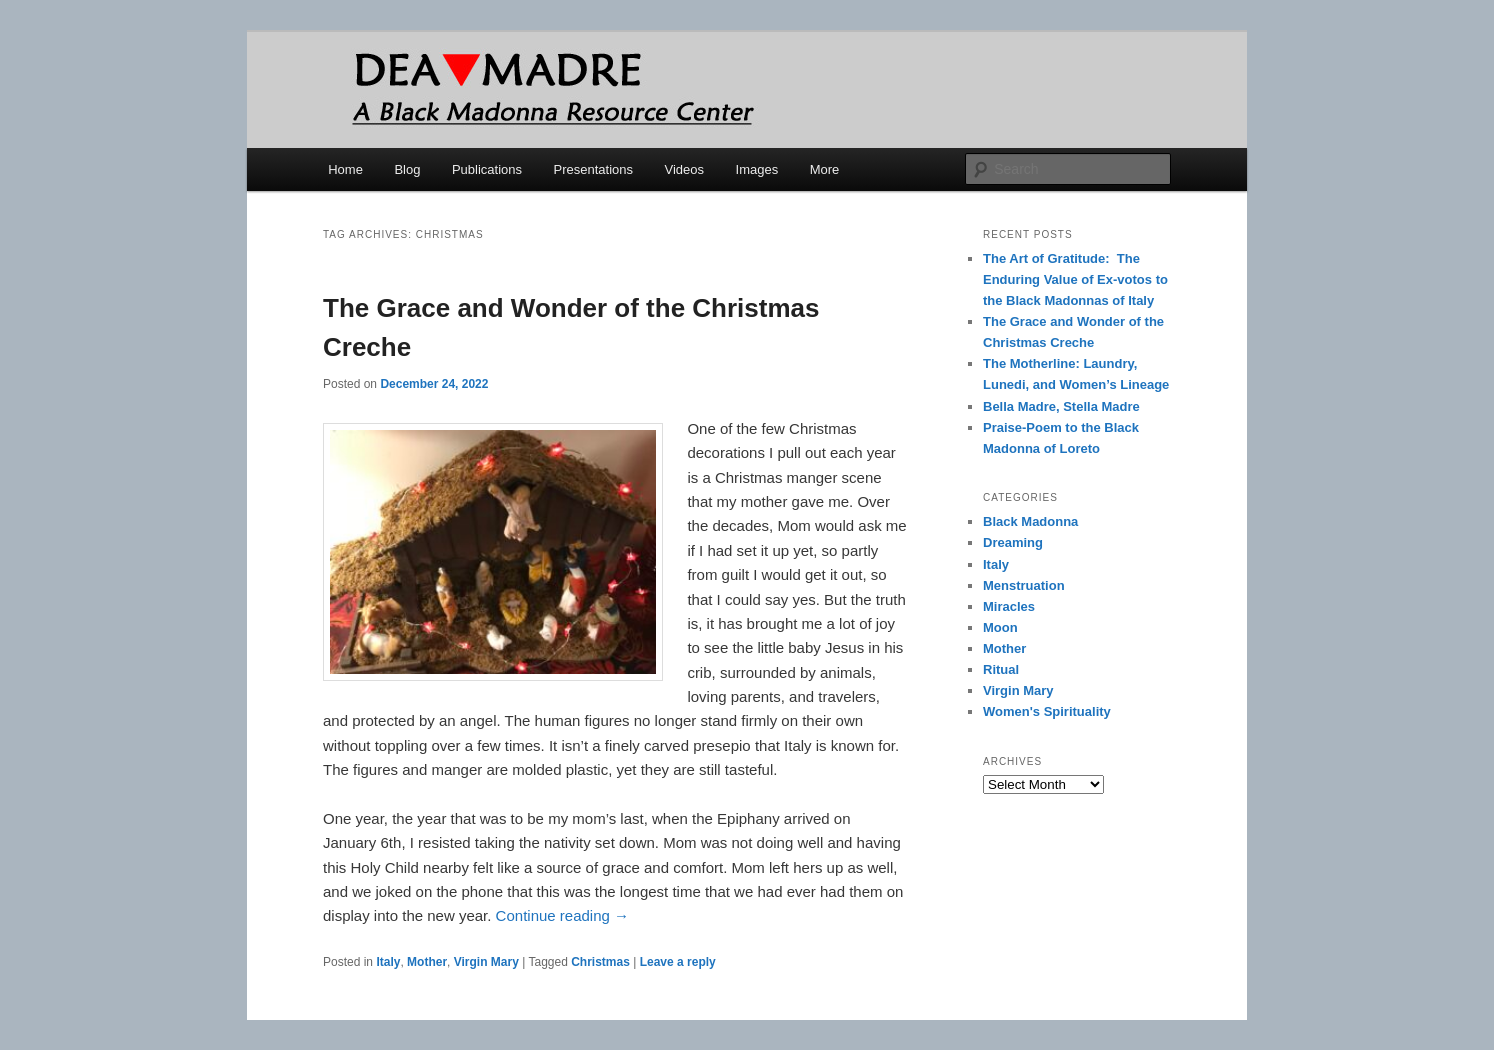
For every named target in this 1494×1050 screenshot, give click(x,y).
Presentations (594, 169)
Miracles (1009, 606)
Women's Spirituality (1047, 711)
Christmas (600, 962)
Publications (487, 169)
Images (757, 169)
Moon (1000, 627)
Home (345, 169)
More (825, 169)
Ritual (1001, 669)
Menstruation (1024, 585)
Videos (685, 169)
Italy (388, 962)
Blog (407, 169)
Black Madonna (1030, 521)
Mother (427, 962)
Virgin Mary (486, 962)
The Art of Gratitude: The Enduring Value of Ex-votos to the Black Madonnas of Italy (1075, 279)
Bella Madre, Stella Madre (1061, 406)
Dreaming (1013, 542)
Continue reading (562, 915)
